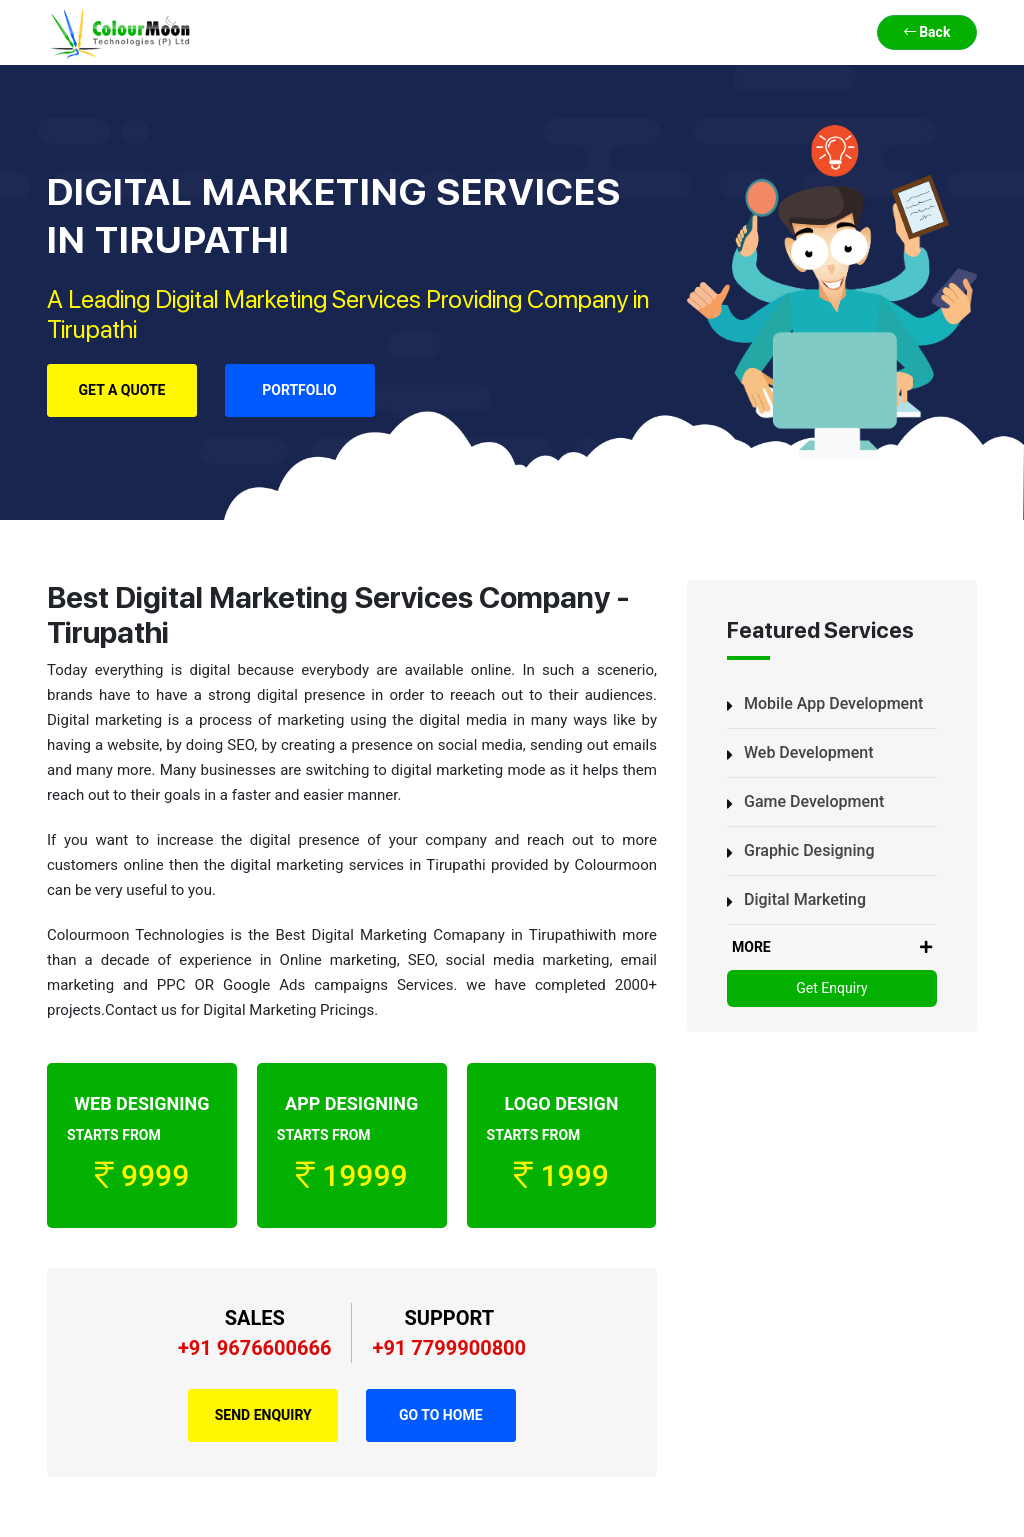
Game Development (814, 801)
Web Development (809, 752)
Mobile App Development (833, 703)
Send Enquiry (263, 1415)
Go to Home (441, 1415)
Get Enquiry (831, 988)
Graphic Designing (809, 850)
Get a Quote (122, 390)
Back (927, 32)
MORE (832, 947)
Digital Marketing (805, 899)
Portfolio (299, 390)
